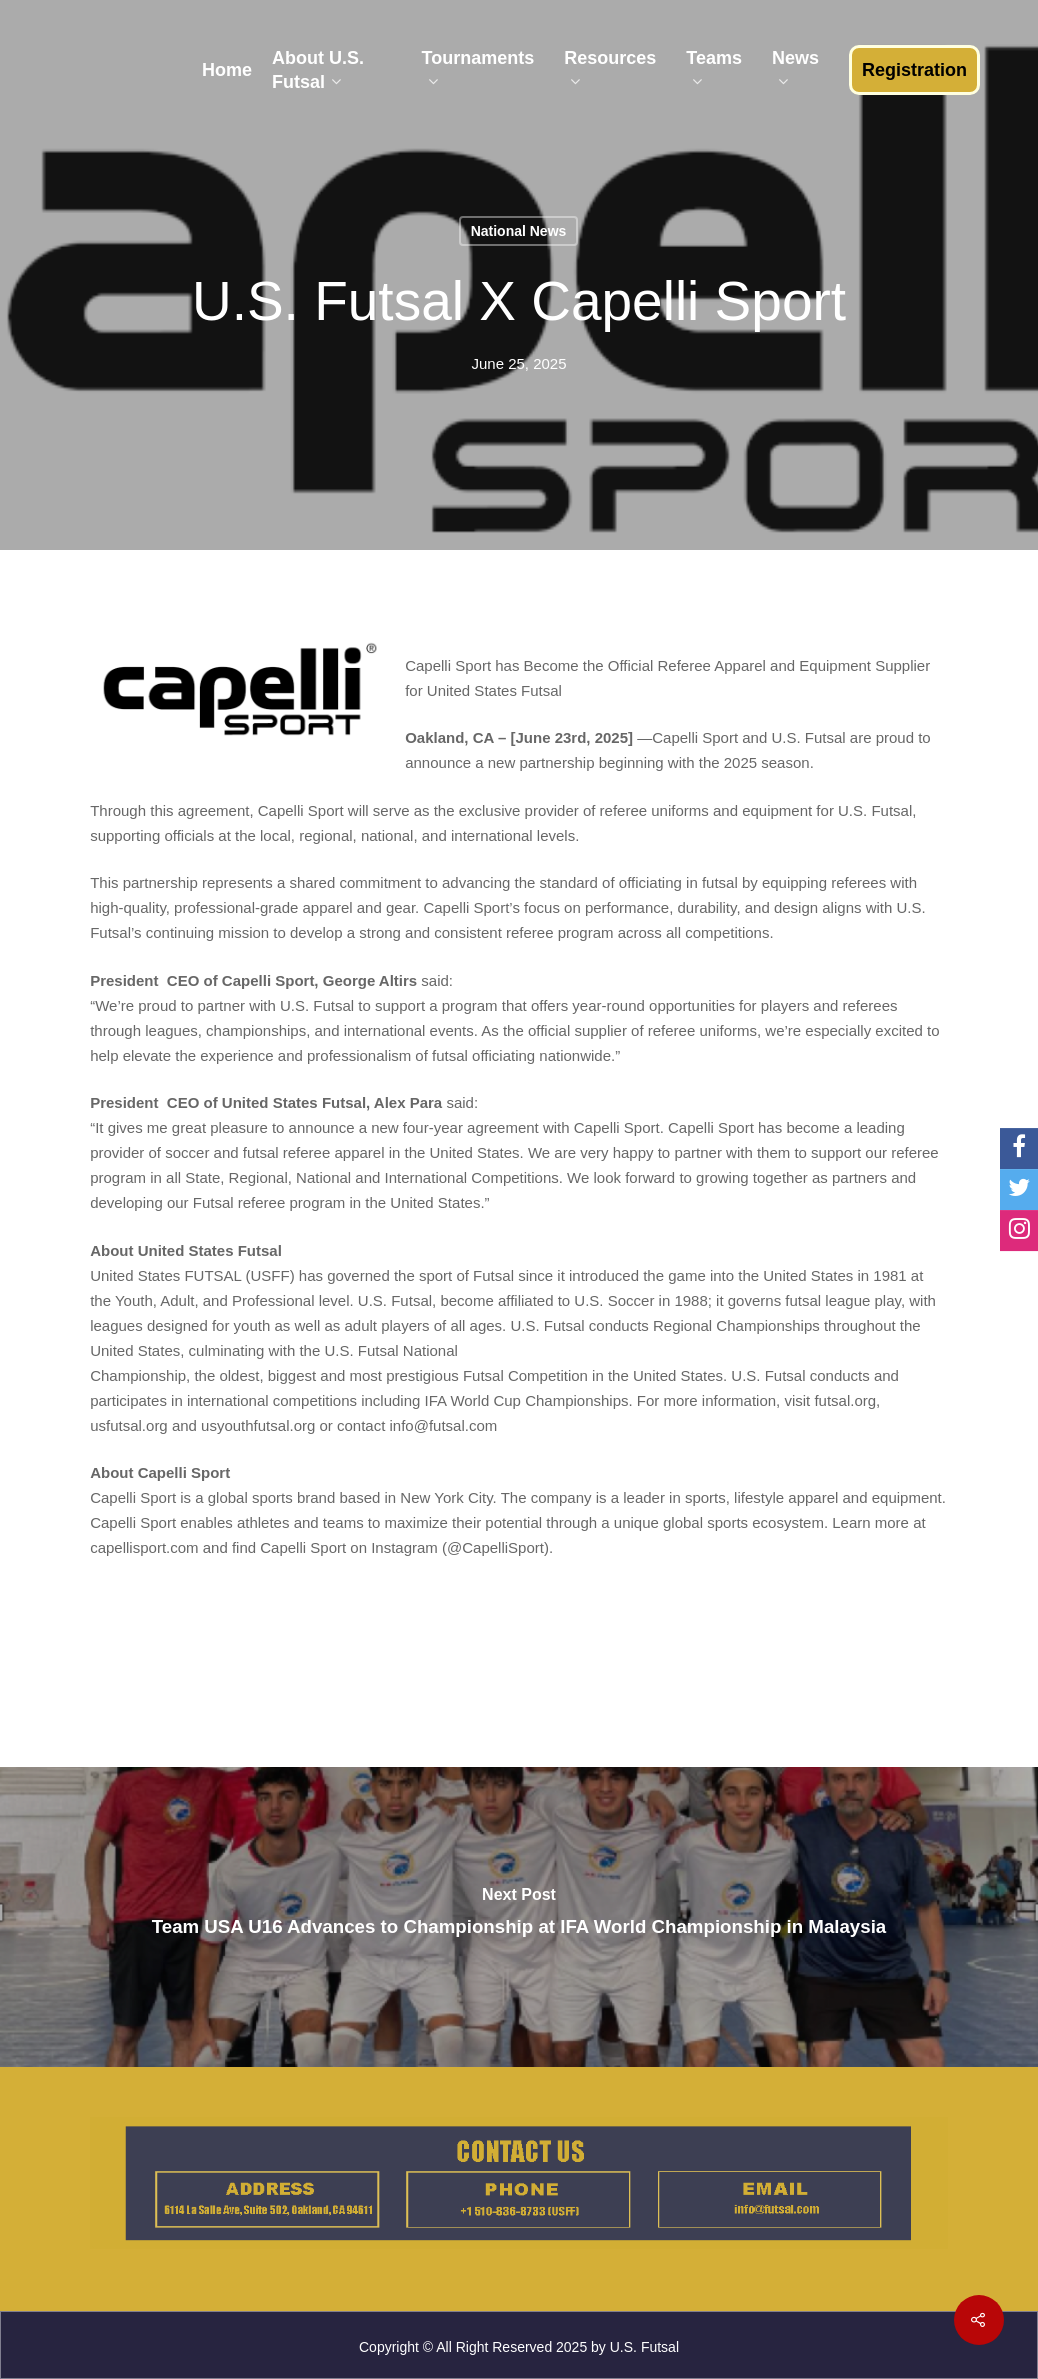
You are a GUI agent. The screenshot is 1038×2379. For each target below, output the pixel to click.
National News (519, 231)
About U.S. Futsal (318, 71)
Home (227, 70)
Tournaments (478, 71)
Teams (714, 71)
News (795, 71)
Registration (914, 70)
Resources (610, 71)
